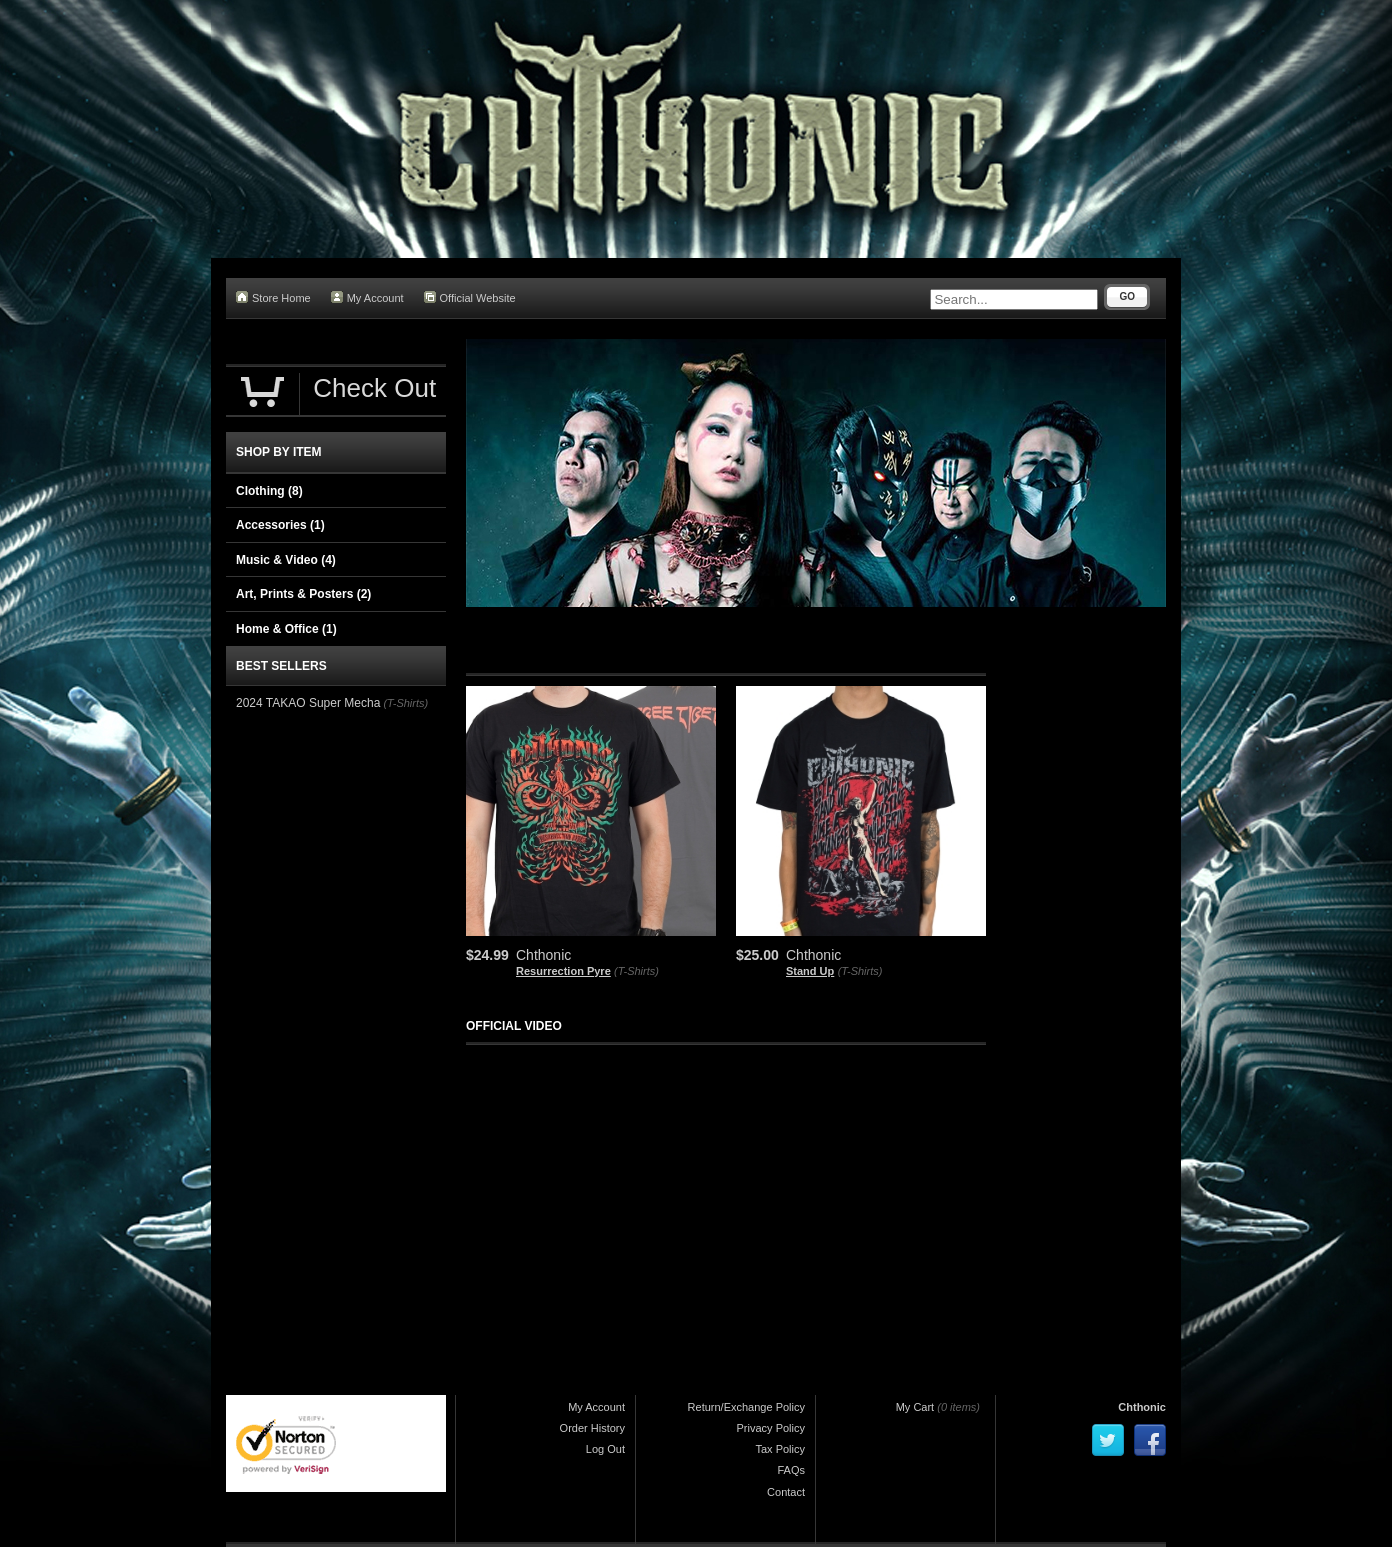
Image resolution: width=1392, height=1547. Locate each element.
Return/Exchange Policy (746, 1407)
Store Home (273, 297)
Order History (592, 1428)
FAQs (791, 1470)
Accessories (280, 525)
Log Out (605, 1449)
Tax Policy (780, 1449)
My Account (367, 297)
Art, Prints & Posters (303, 594)
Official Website (470, 297)
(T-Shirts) (636, 971)
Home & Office (286, 629)
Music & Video (286, 560)
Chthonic (1142, 1407)
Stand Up (810, 971)
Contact (786, 1492)
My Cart (915, 1407)
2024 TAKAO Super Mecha (308, 703)
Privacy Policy (771, 1428)
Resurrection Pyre (563, 971)
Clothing (269, 491)
